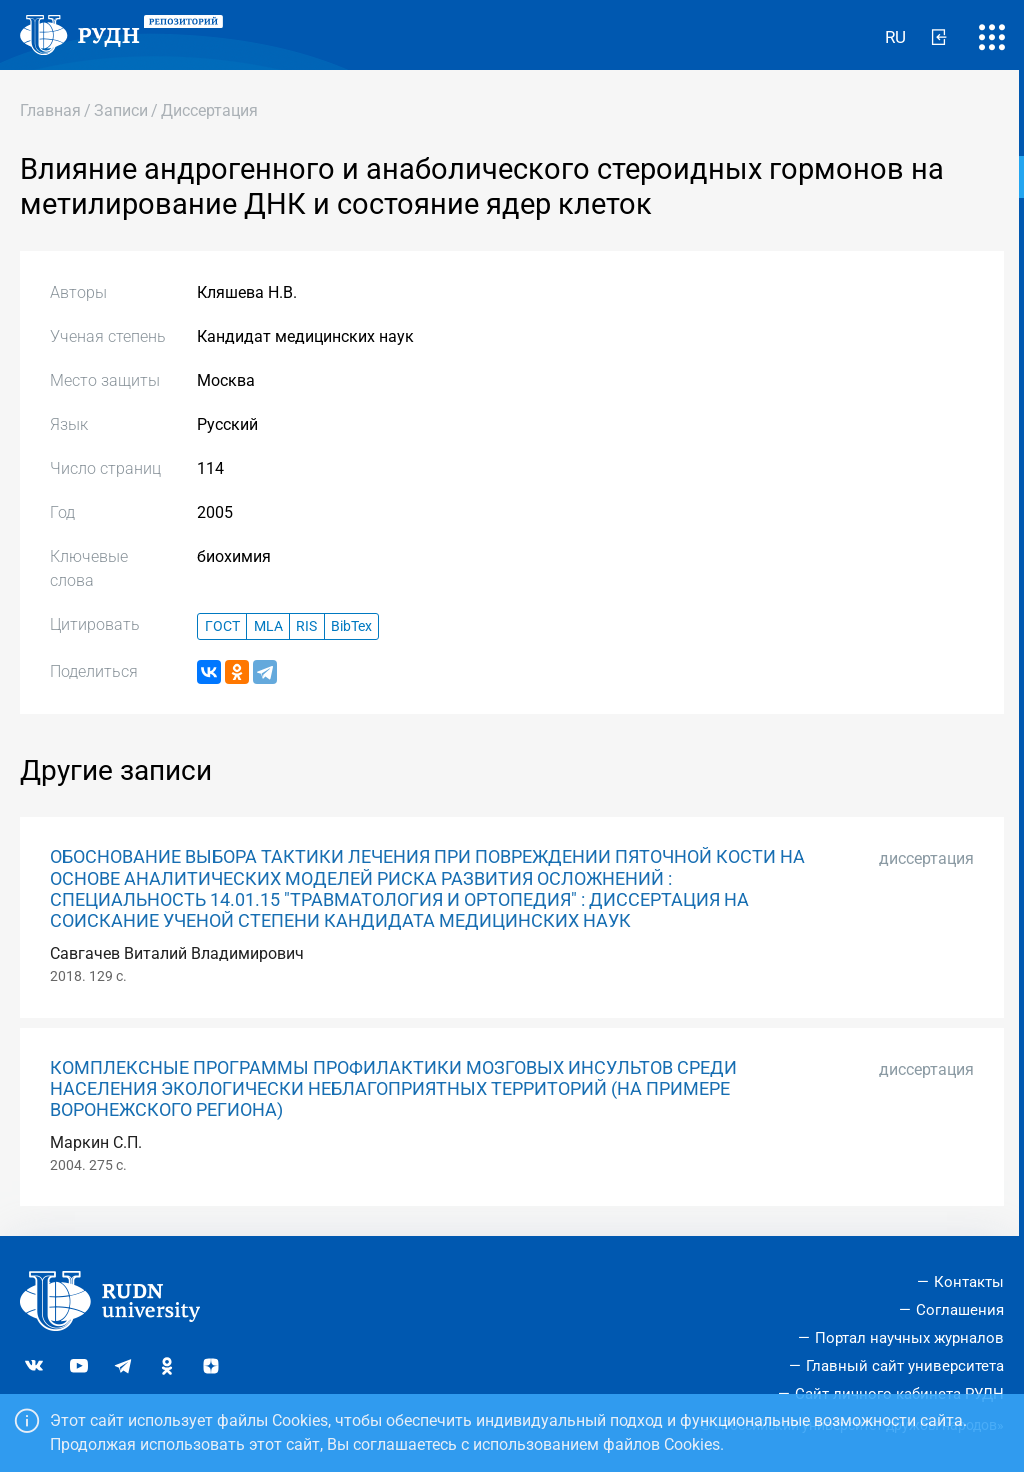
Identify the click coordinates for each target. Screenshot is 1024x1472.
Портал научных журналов (909, 1338)
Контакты (969, 1282)
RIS (306, 626)
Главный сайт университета (905, 1366)
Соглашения (960, 1310)
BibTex (351, 626)
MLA (268, 626)
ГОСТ (222, 626)
